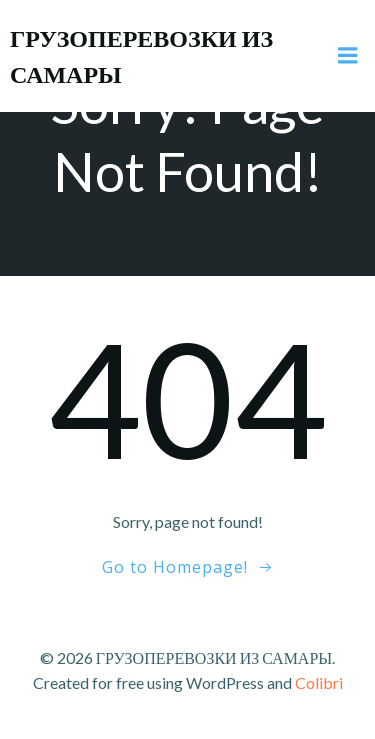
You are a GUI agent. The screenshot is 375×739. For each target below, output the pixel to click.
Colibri (319, 682)
